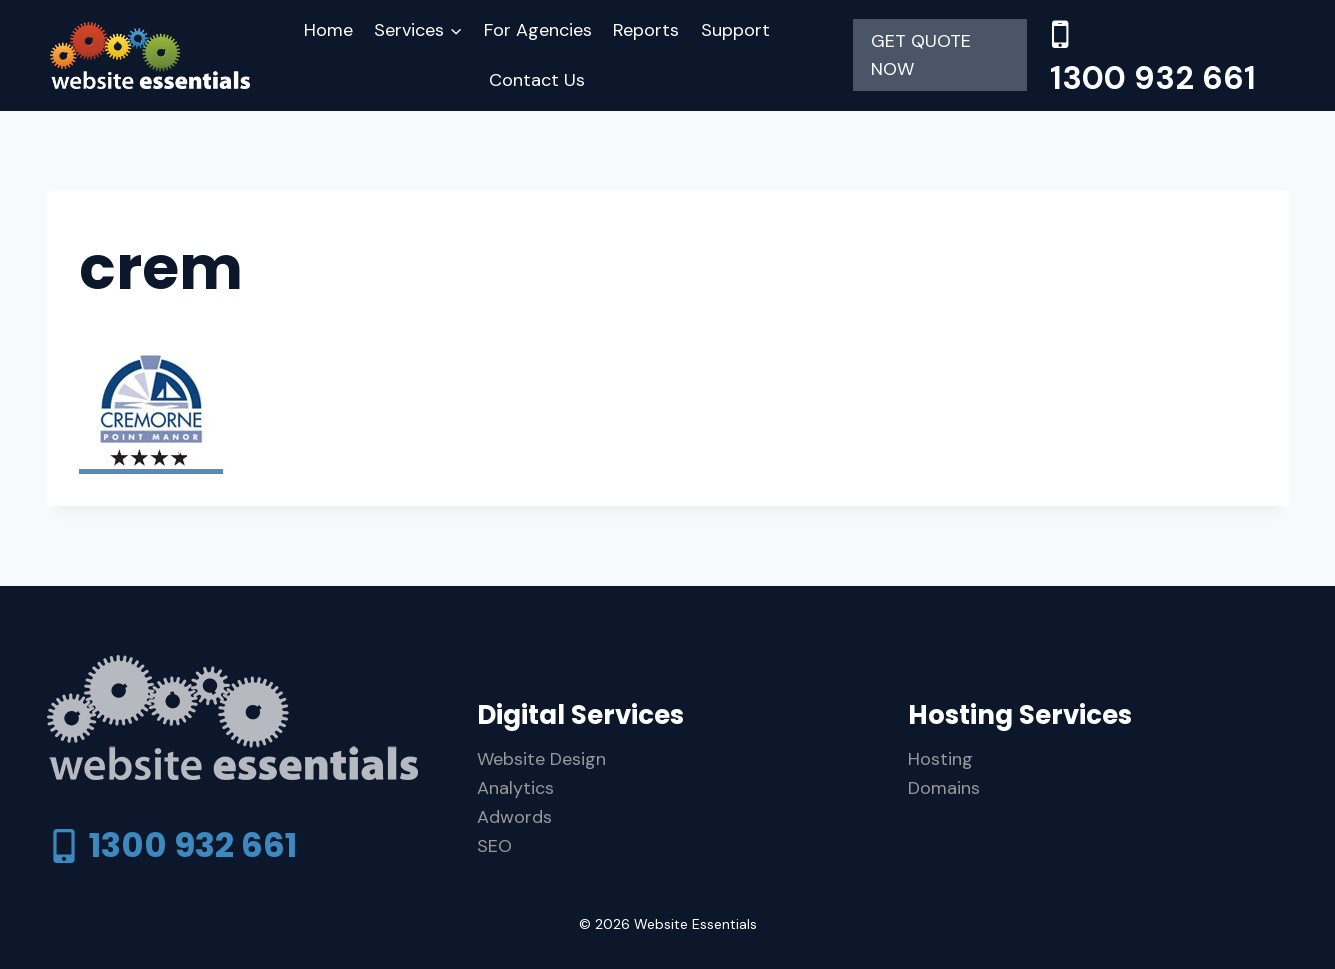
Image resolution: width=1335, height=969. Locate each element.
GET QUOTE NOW (921, 55)
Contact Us (537, 80)
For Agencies (538, 30)
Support (735, 30)
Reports (646, 30)
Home (328, 30)
